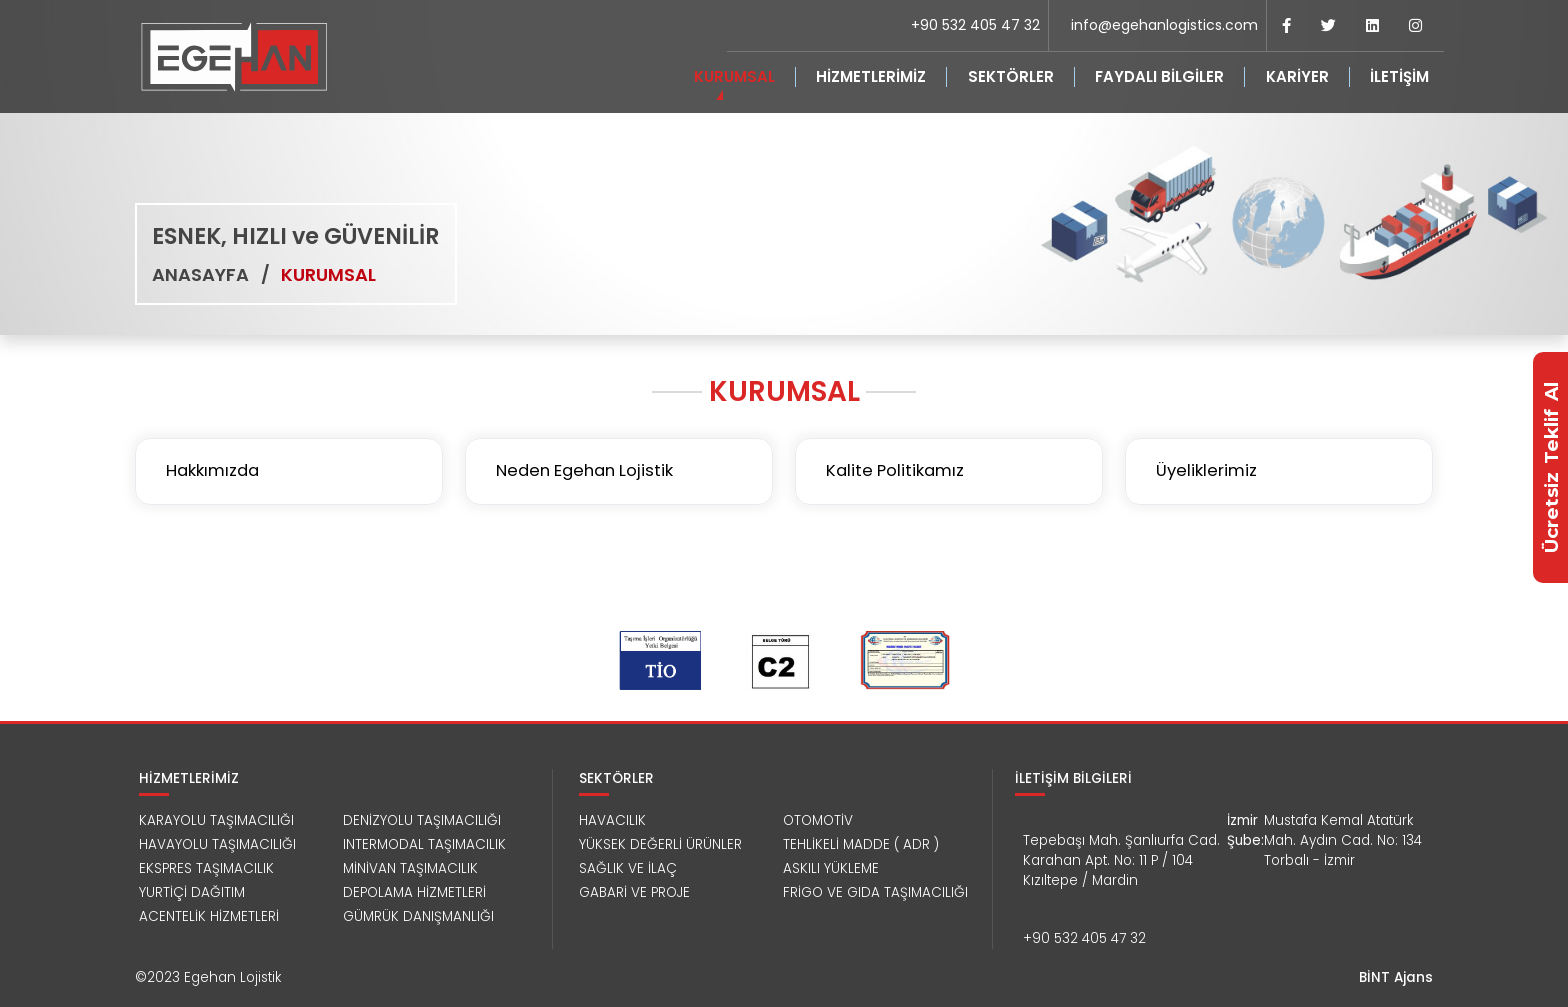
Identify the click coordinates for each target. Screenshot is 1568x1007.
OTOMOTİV (818, 820)
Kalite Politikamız (895, 470)
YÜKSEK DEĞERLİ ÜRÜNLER (660, 844)
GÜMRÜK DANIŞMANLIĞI (418, 916)
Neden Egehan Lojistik (584, 470)
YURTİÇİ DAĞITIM (192, 892)
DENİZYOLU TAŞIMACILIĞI (422, 820)
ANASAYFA (200, 274)
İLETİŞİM (1399, 76)
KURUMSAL (734, 76)
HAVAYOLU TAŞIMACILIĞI (217, 844)
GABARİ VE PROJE (634, 892)
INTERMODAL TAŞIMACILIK (424, 844)
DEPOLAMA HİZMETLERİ (414, 892)
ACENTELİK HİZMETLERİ (209, 916)
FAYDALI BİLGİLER (1159, 76)
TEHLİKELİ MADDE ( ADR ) (861, 844)
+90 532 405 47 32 (975, 25)
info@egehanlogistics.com (1164, 25)
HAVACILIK (612, 820)
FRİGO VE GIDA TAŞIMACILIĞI (875, 892)
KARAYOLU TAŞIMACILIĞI (216, 820)
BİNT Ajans (1396, 977)
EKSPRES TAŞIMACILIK (206, 868)
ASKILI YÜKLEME (831, 868)
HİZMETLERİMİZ (871, 76)
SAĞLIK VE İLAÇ (628, 868)
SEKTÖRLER (1011, 76)
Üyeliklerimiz (1206, 470)
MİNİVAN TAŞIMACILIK (410, 868)
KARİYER (1297, 76)
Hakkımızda (212, 470)
